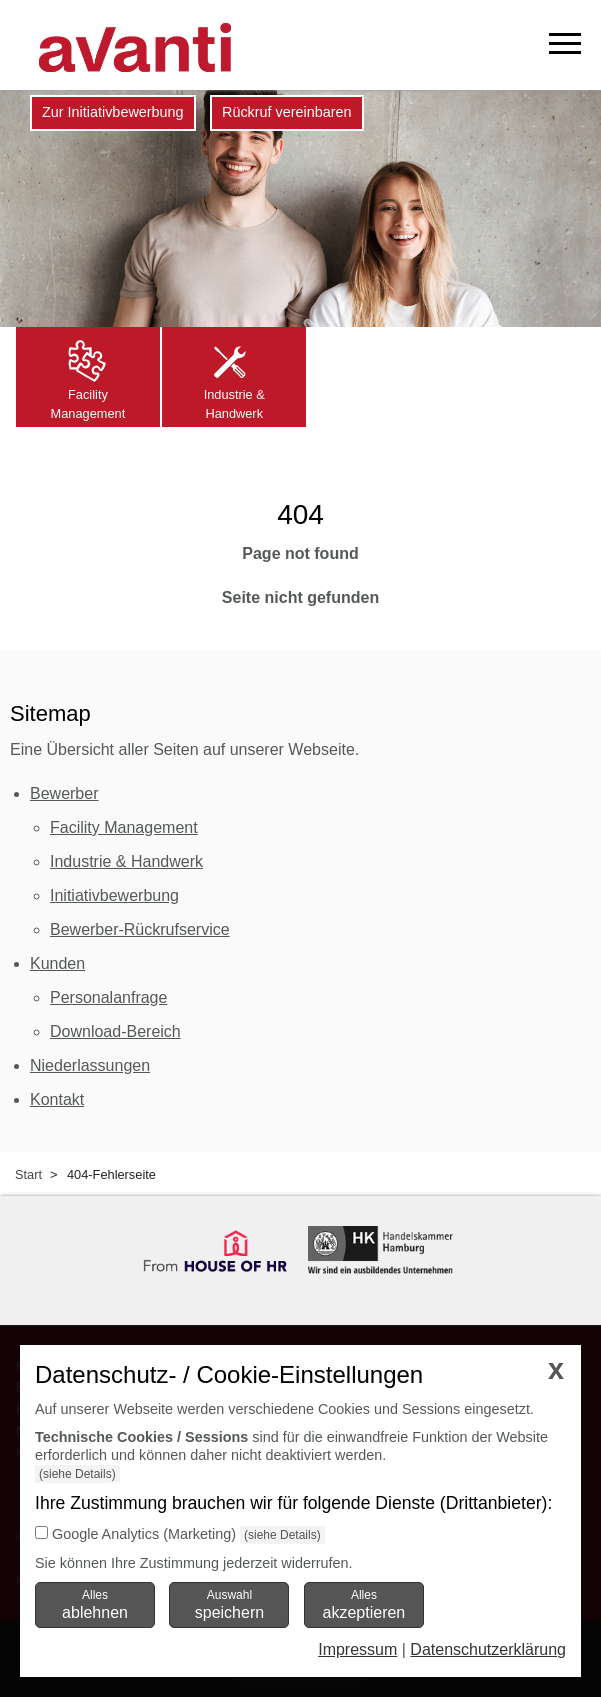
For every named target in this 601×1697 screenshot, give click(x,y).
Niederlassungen (90, 1065)
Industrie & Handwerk (126, 861)
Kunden (57, 963)
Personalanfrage (108, 997)
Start (28, 1174)
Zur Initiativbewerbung (113, 112)
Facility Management (124, 827)
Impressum (357, 1649)
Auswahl (229, 1604)
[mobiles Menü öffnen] (565, 43)
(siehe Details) (77, 1474)
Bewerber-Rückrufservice (140, 929)
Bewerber (64, 793)
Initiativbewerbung (114, 895)
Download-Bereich (115, 1031)
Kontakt (57, 1099)
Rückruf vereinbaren (287, 112)
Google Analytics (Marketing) (144, 1534)
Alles (95, 1604)
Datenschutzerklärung (488, 1649)
